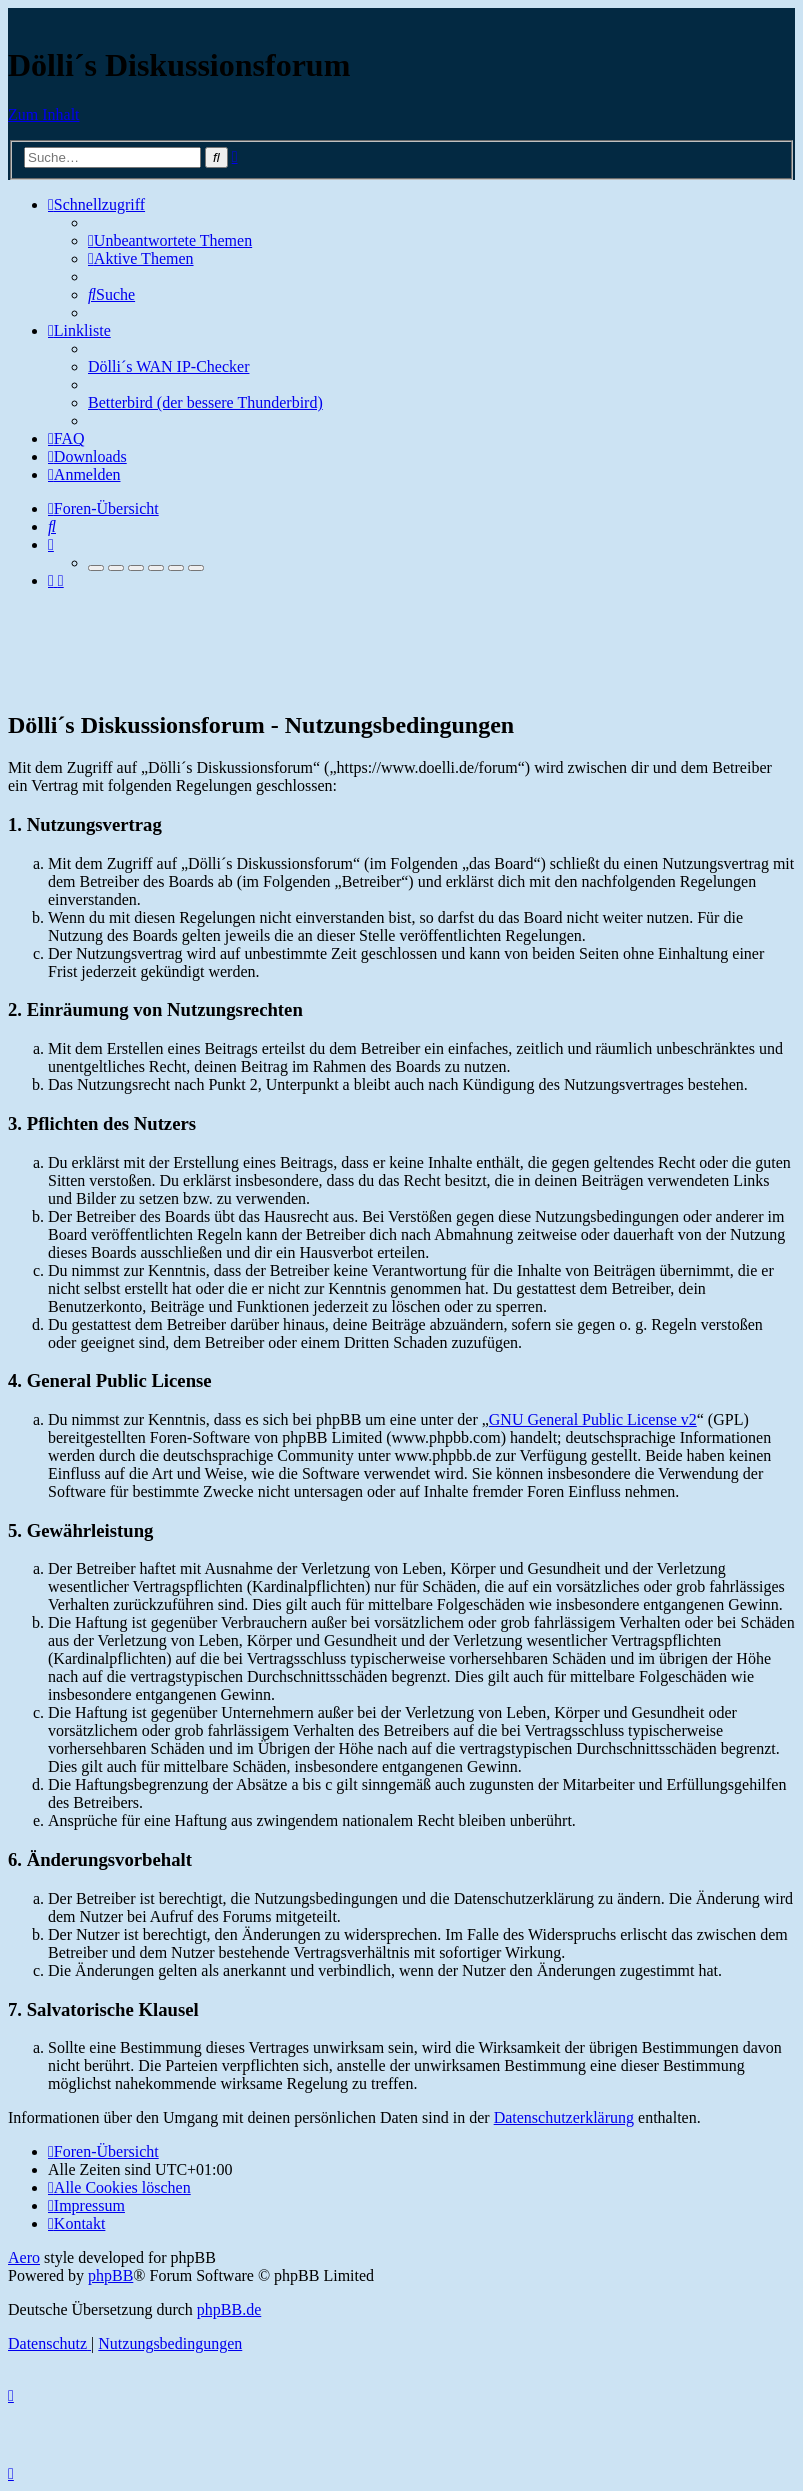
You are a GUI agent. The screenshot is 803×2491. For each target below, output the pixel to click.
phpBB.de (229, 2309)
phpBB (110, 2275)
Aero (24, 2257)
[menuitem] (170, 240)
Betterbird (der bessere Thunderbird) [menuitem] (205, 402)
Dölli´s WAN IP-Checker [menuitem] (168, 366)
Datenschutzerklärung (564, 2117)
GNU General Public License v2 (593, 1419)
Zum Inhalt (44, 114)
